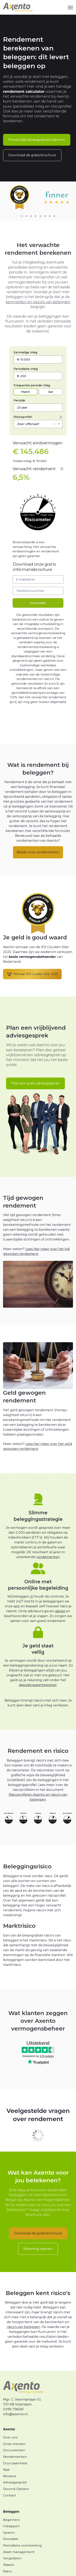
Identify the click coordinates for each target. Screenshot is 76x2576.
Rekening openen (38, 2249)
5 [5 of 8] (40, 216)
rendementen (48, 1557)
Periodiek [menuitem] (10, 2539)
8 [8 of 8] (54, 216)
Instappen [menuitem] (11, 2526)
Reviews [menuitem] (9, 2476)
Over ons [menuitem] (10, 2437)
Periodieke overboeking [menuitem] (22, 2545)
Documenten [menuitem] (14, 2450)
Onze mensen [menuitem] (14, 2444)
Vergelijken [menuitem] (12, 2558)
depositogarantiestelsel (38, 1685)
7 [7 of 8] (49, 216)
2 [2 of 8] (26, 216)
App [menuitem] (6, 2469)
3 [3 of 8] (31, 216)
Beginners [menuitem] (11, 2520)
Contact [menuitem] (9, 2495)
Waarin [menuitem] (8, 2565)
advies (60, 1611)
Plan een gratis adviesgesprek (35, 1083)
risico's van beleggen (23, 2327)
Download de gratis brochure (32, 155)
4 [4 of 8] (35, 216)
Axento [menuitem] (9, 2429)
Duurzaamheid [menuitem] (15, 2463)
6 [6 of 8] (45, 216)
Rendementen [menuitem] (15, 2457)
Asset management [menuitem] (19, 2552)
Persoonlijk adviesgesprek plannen (36, 140)
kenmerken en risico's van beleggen (38, 302)
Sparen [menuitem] (9, 2532)
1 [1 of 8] (21, 216)
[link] (18, 7)
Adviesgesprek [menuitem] (15, 2482)
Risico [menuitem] (7, 2571)
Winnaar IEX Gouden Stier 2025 (32, 974)
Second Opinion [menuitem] (16, 2489)
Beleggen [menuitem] (11, 2512)
